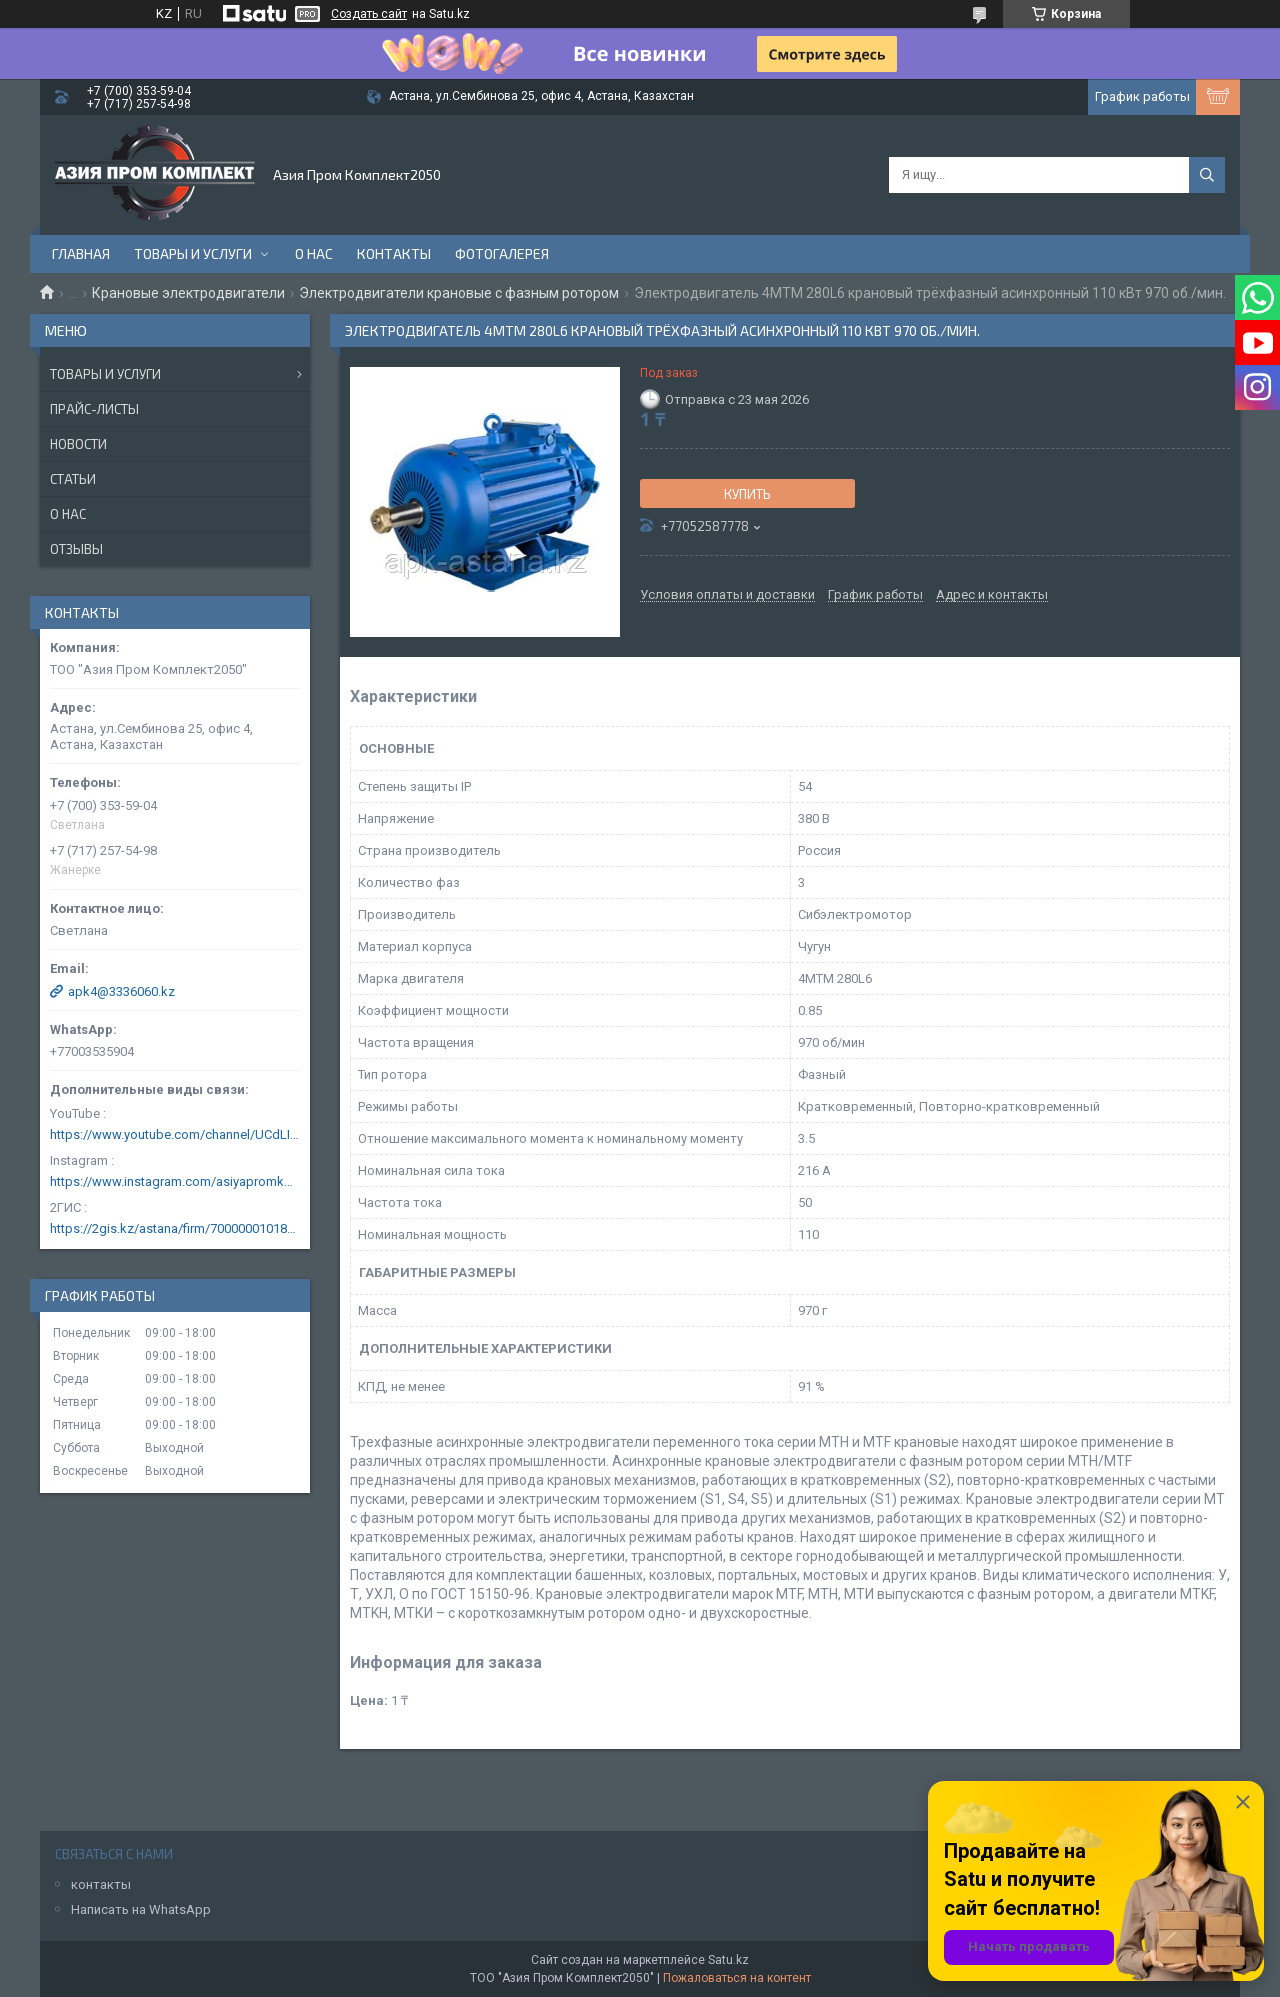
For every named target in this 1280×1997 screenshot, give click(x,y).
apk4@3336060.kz (121, 991)
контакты (101, 1884)
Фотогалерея (502, 253)
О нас (314, 253)
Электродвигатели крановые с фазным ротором (459, 293)
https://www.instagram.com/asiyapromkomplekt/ (175, 1181)
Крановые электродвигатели (188, 293)
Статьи (73, 479)
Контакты (394, 253)
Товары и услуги (193, 253)
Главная (81, 253)
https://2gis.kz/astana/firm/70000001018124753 (175, 1228)
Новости (78, 444)
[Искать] (1207, 175)
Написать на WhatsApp (141, 1909)
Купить (747, 494)
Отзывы (76, 549)
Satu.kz (728, 1960)
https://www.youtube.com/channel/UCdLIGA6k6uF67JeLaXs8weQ (175, 1134)
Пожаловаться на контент (737, 1978)
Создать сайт (369, 14)
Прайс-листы (94, 409)
